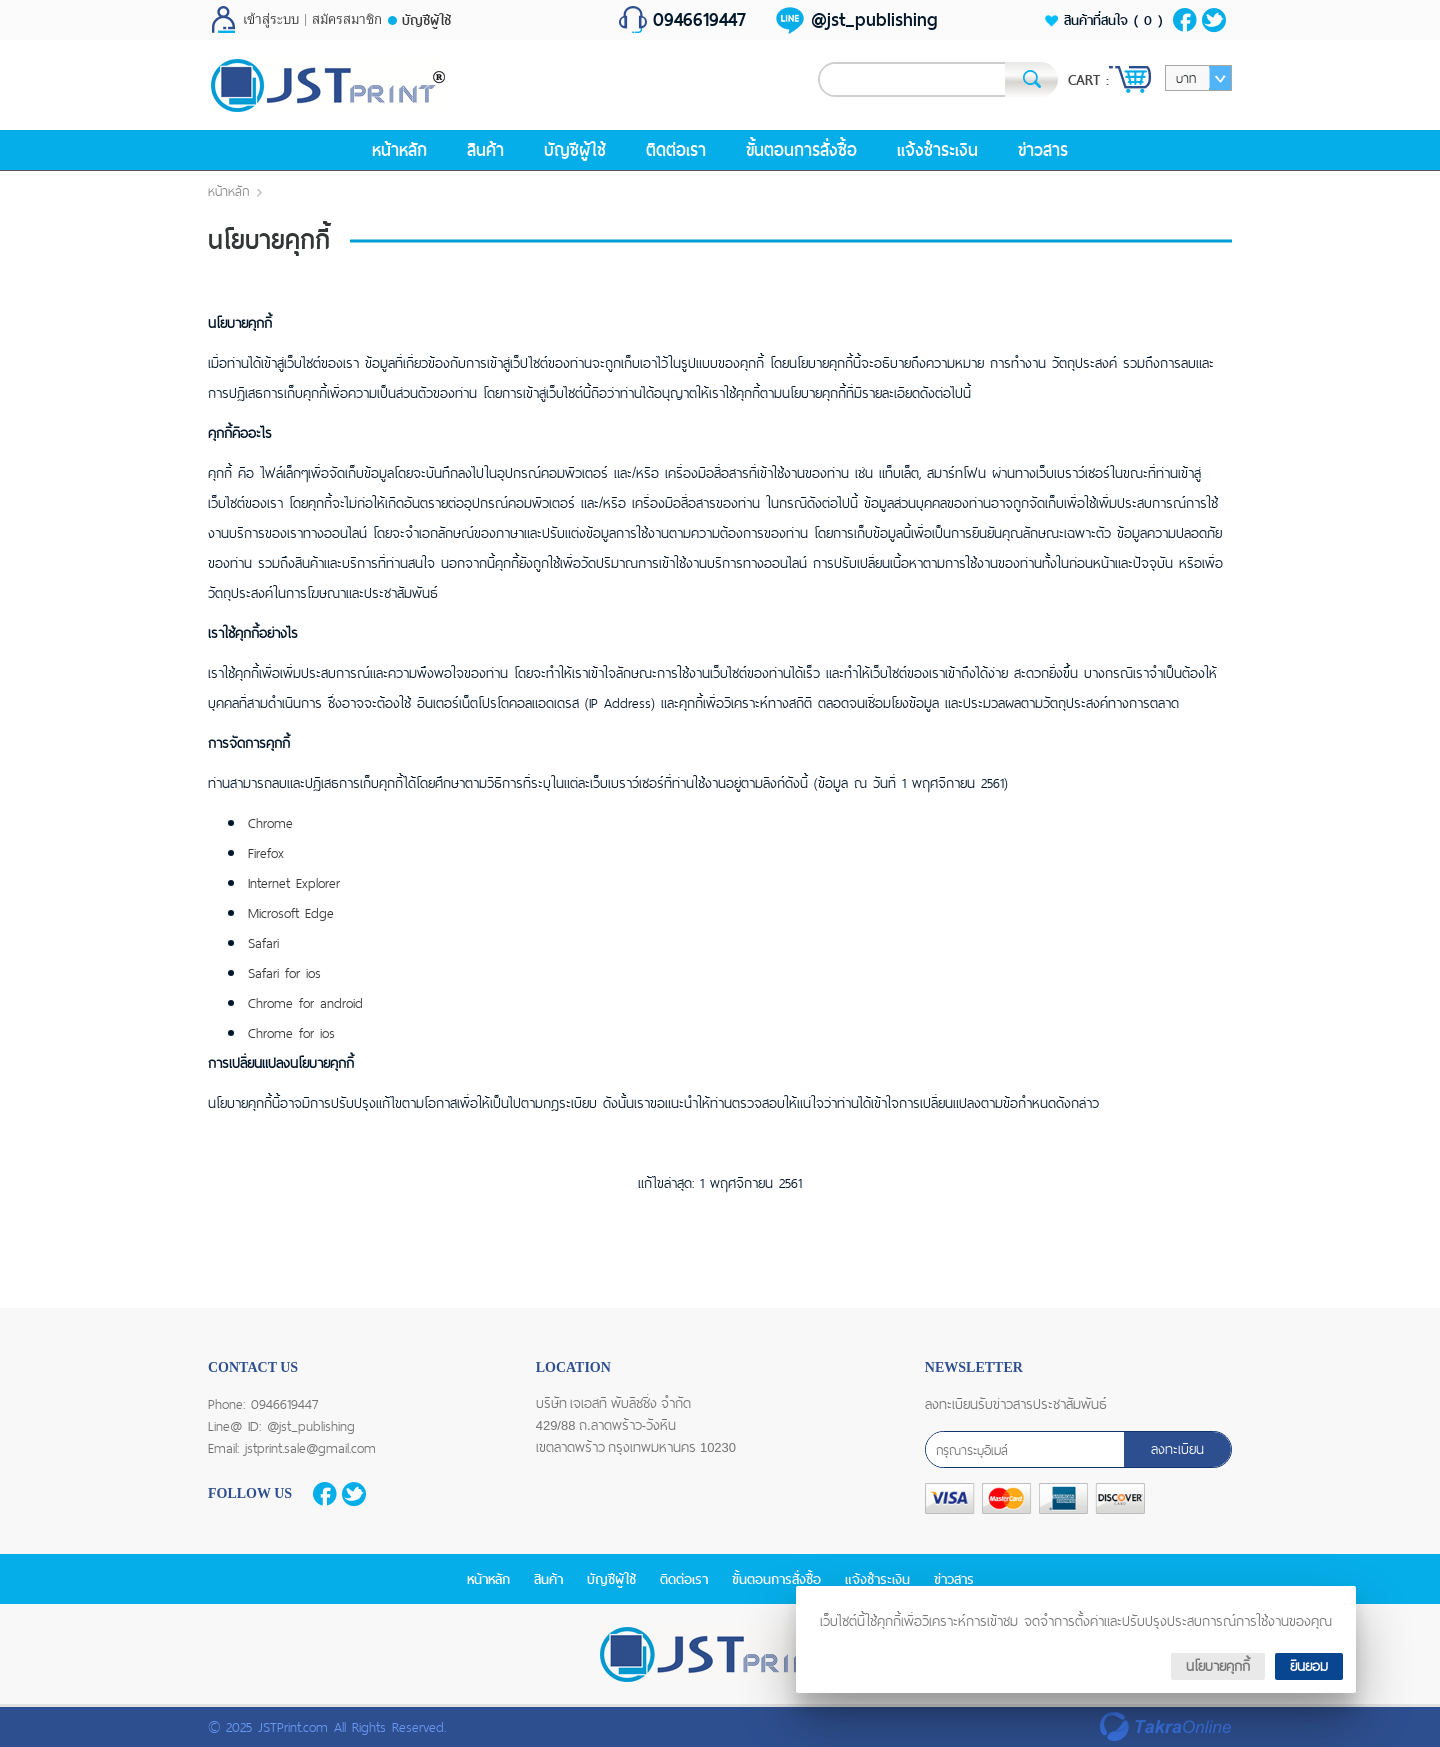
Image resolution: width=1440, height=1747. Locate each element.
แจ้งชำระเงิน (937, 150)
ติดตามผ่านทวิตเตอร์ (1214, 20)
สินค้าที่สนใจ (1113, 20)
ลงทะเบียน (1177, 1449)
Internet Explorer (294, 883)
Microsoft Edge (291, 913)
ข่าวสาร (1043, 150)
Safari (263, 943)
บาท (1186, 78)
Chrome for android (305, 1003)
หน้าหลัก (399, 150)
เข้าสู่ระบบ (271, 20)
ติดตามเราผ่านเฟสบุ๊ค (1184, 20)
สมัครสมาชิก (347, 20)
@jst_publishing (874, 20)
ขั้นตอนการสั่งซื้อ (801, 150)
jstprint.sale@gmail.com (310, 1448)
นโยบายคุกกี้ (1218, 1666)
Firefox (266, 853)
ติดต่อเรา (676, 150)
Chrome (270, 823)
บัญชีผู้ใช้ (426, 20)
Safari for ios (284, 973)
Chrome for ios (291, 1033)
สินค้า (485, 150)
